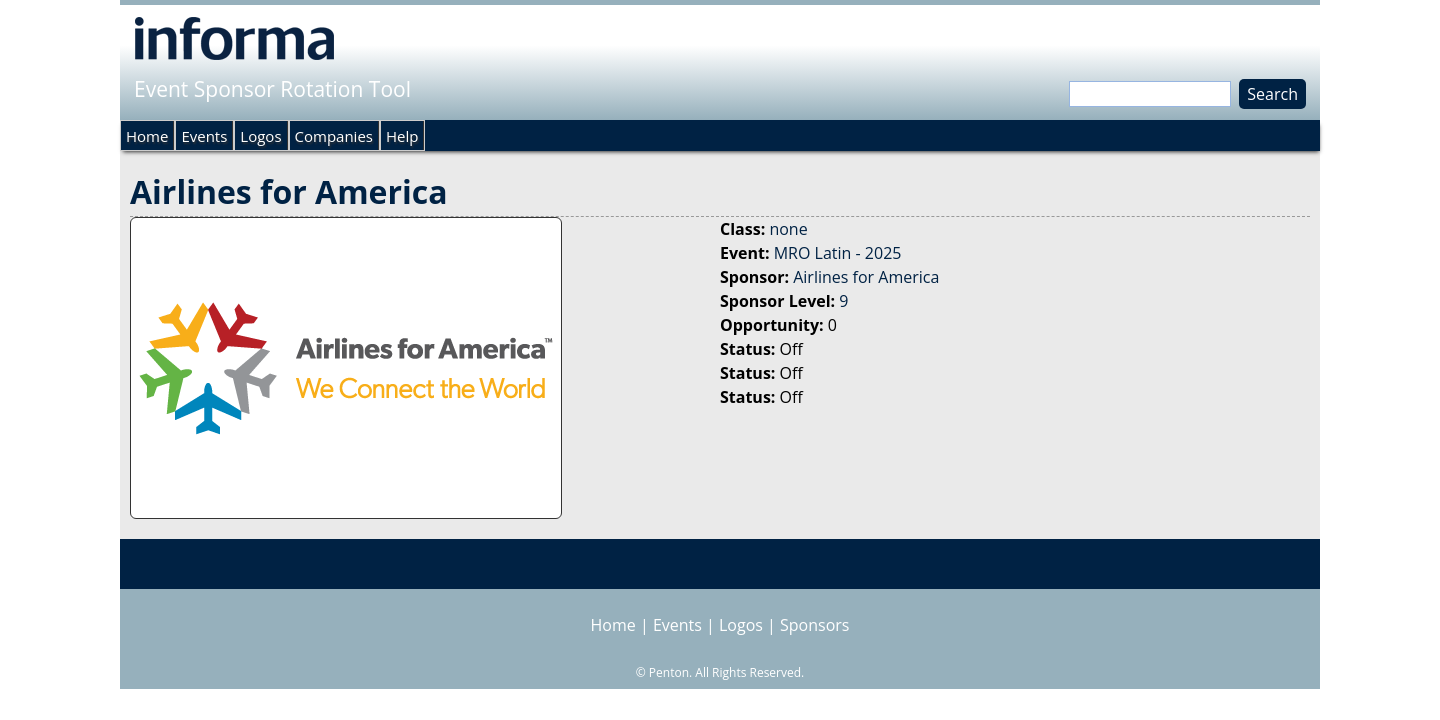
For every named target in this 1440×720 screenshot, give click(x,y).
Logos (260, 136)
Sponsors (814, 625)
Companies (334, 136)
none (788, 229)
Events (204, 136)
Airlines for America (866, 277)
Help (402, 136)
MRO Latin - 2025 (838, 253)
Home (147, 136)
